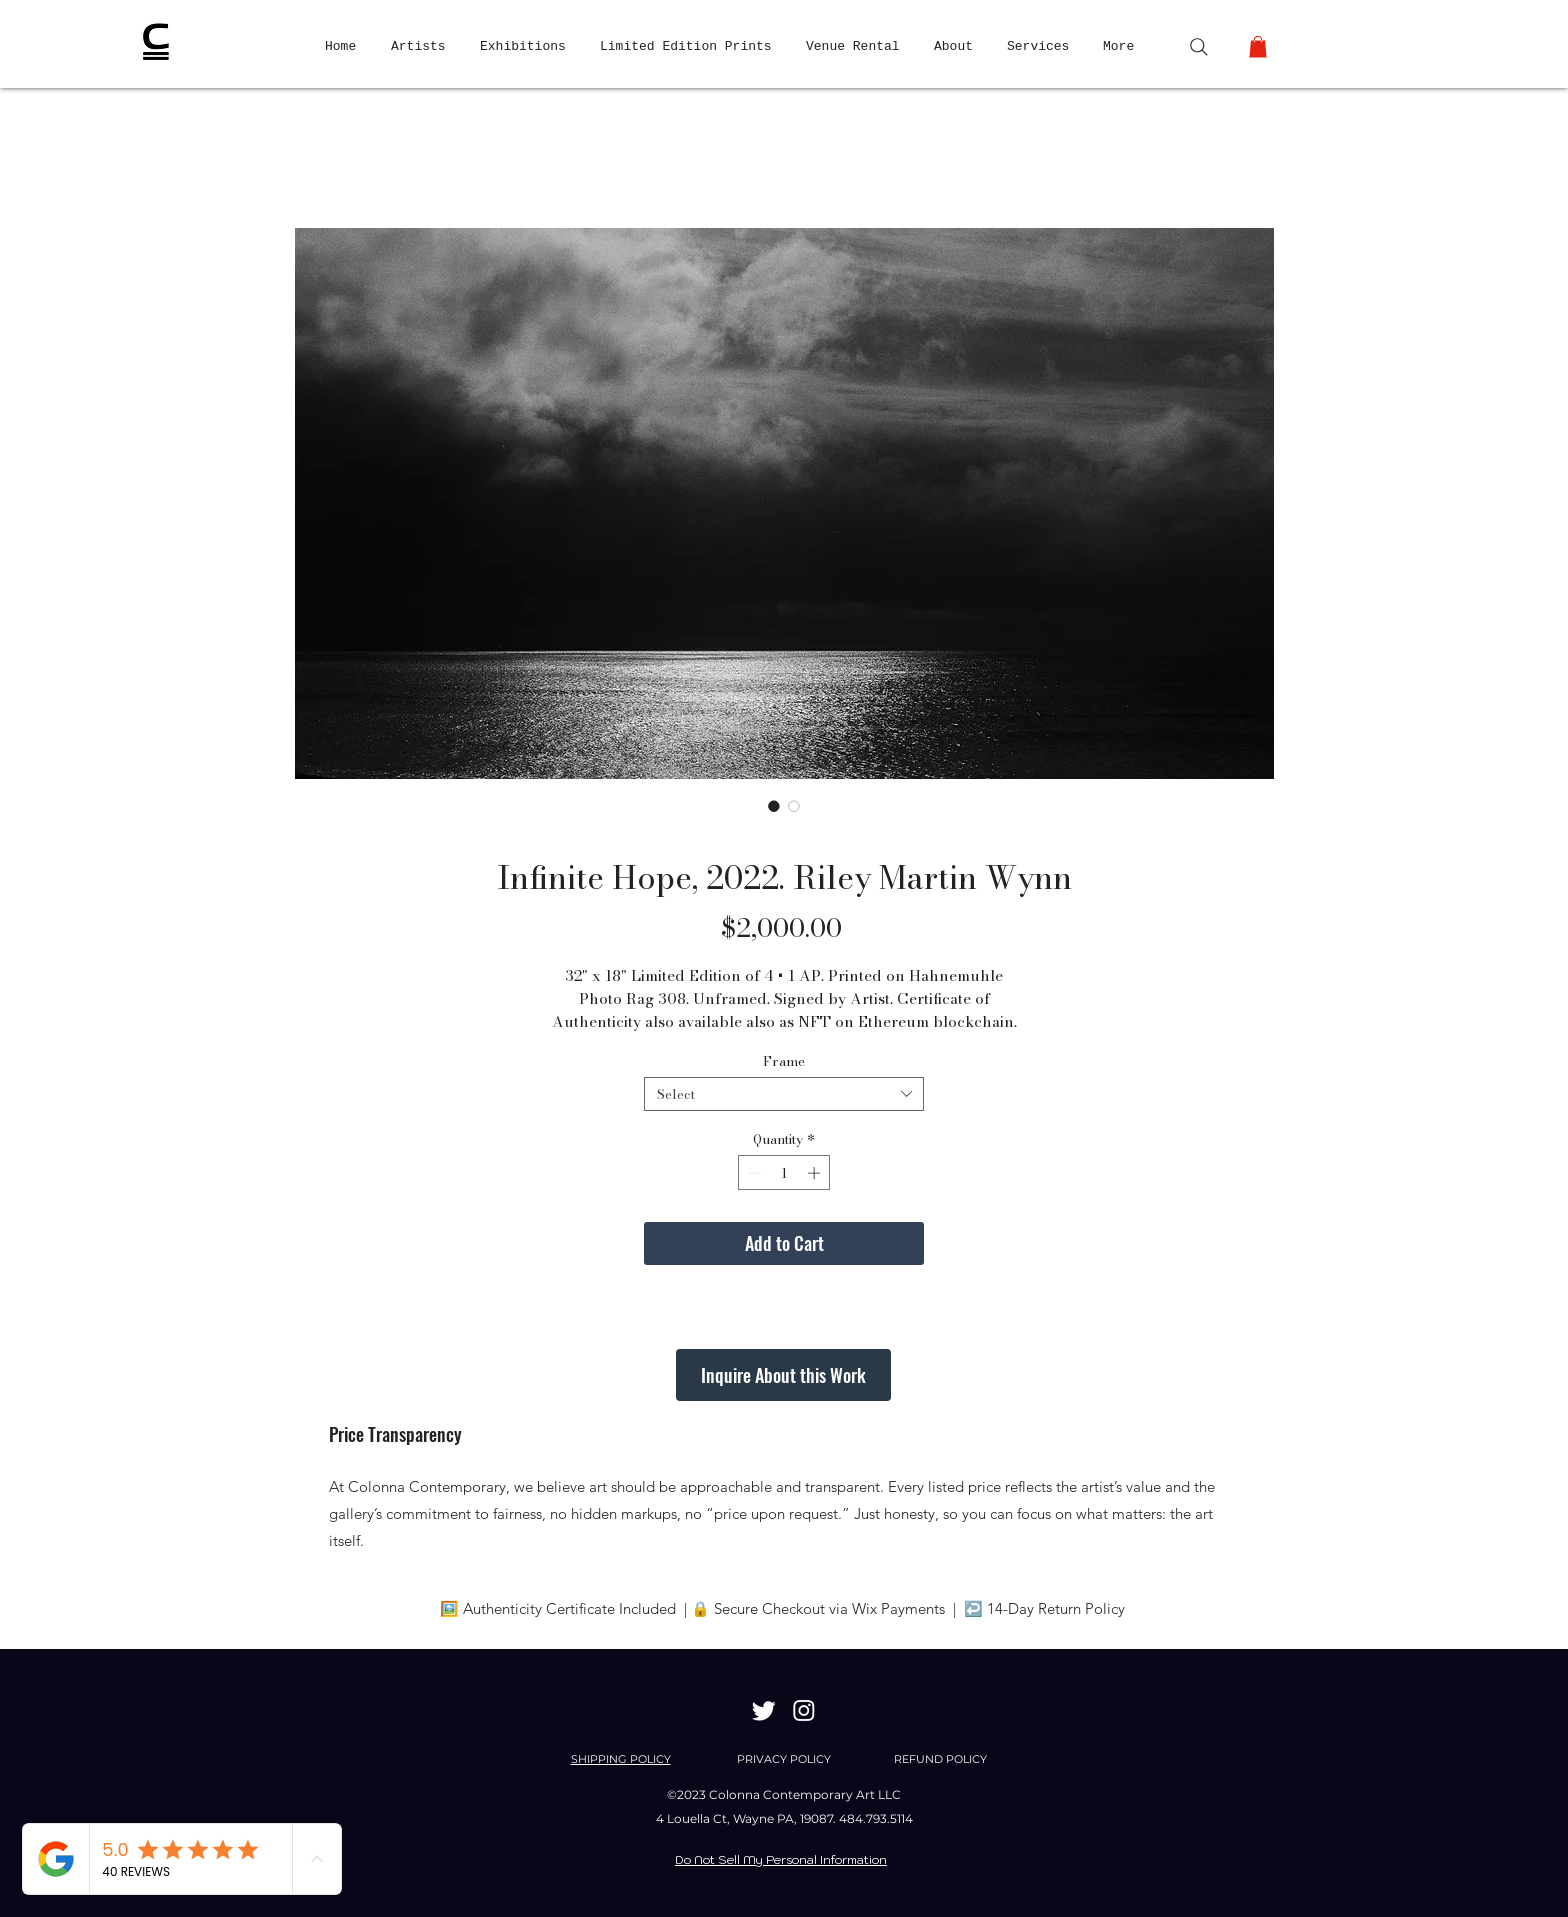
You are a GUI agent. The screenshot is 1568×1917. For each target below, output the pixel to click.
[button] (1258, 47)
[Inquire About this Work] (783, 1375)
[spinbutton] (784, 1173)
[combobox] (784, 1094)
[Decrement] (753, 1173)
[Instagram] (804, 1710)
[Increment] (816, 1173)
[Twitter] (764, 1710)
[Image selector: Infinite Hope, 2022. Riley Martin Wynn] (774, 806)
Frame (784, 1061)
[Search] (1199, 47)
